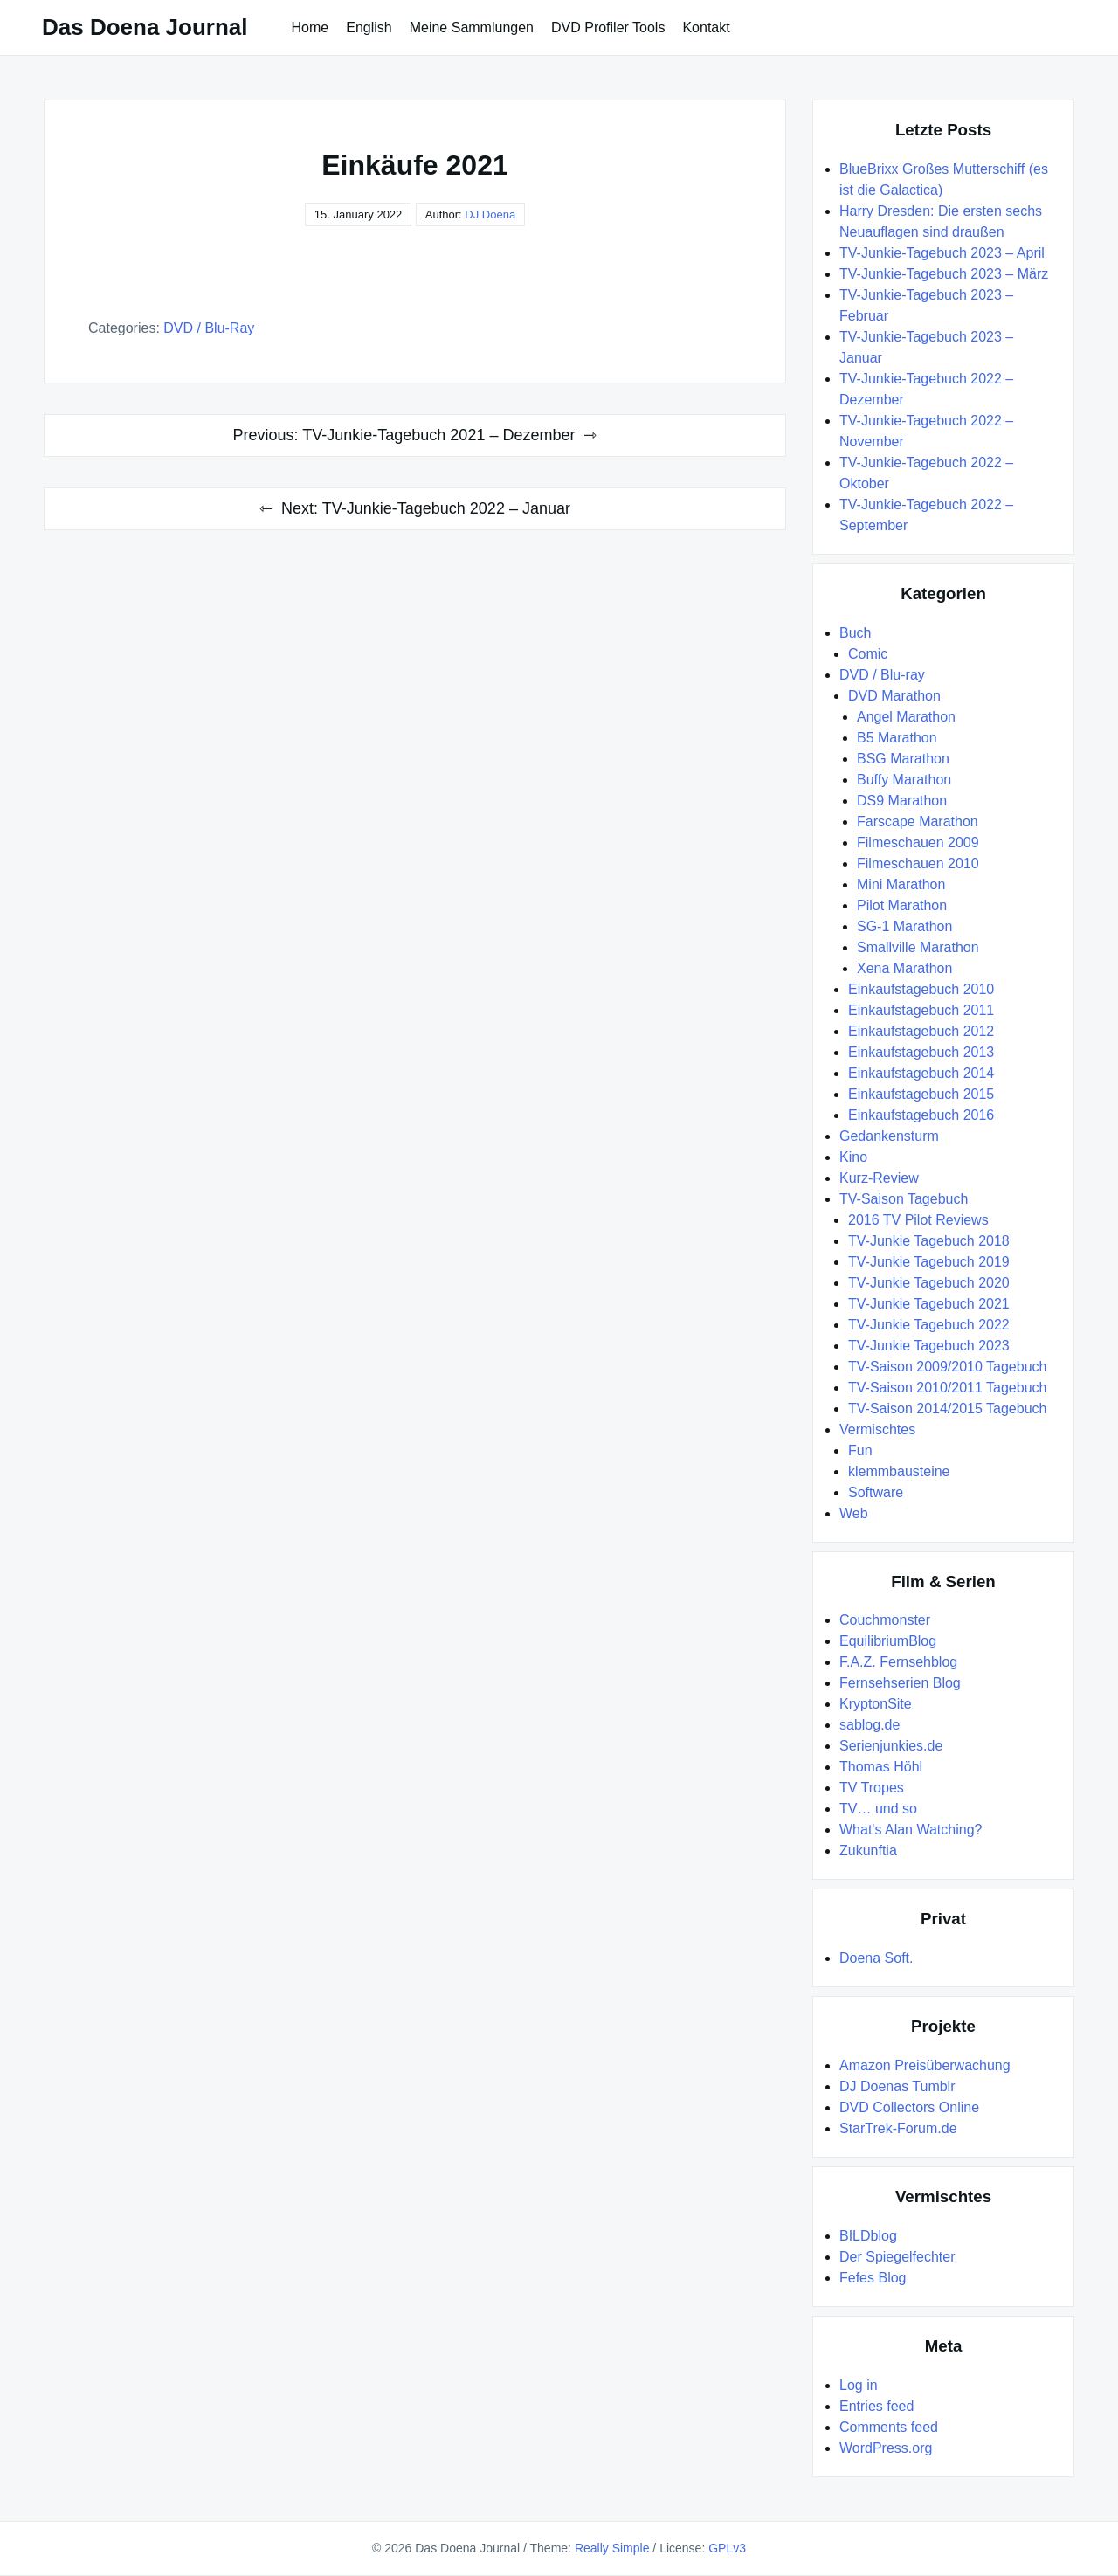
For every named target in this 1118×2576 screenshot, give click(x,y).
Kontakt (705, 27)
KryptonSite (875, 1703)
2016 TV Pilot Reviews (918, 1219)
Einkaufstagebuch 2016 (921, 1115)
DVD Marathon (894, 695)
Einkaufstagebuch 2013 (921, 1052)
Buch (855, 632)
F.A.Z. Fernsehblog (898, 1661)
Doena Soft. (876, 1958)
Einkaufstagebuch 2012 (921, 1031)
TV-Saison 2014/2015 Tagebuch (947, 1408)
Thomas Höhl (880, 1766)
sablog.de (869, 1724)
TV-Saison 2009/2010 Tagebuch (947, 1366)
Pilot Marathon (902, 905)
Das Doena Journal (145, 27)
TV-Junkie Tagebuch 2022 (929, 1324)
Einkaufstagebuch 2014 (921, 1073)
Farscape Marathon (917, 821)
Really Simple (612, 2548)
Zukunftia (868, 1850)
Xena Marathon (904, 968)
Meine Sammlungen (472, 27)
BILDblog (868, 2235)
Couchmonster (884, 1620)
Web (853, 1513)
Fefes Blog (872, 2277)
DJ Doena (490, 214)
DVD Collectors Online (909, 2107)
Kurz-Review (879, 1178)
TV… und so (878, 1808)
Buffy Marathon (904, 779)
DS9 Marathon (902, 800)
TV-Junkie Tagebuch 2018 (929, 1240)
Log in (858, 2385)
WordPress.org (885, 2448)
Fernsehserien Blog (900, 1682)
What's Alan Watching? (910, 1829)
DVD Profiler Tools (608, 27)
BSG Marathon (903, 758)
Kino (853, 1157)
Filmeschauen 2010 (918, 863)
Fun (860, 1450)
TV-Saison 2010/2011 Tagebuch (947, 1387)
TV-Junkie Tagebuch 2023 (929, 1345)
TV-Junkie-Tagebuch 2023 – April (942, 252)
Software (875, 1492)
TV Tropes (871, 1787)
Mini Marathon (901, 884)
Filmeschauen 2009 (918, 842)
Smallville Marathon (918, 947)
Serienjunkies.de (890, 1745)
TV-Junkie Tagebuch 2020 (929, 1282)
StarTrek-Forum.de (898, 2128)
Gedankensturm (889, 1136)
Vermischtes (877, 1429)
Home (310, 27)
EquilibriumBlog (887, 1640)
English (368, 27)
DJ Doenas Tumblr (897, 2086)
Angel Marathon (906, 716)
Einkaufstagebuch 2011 (921, 1010)
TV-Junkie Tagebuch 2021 (929, 1303)
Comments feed (888, 2427)
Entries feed (876, 2406)
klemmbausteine (899, 1471)
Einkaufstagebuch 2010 (921, 989)
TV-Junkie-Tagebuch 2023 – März (943, 273)
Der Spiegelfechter (897, 2256)
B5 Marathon (897, 737)
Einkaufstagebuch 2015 (921, 1094)
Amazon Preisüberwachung (925, 2065)
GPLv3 (727, 2548)
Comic (867, 653)
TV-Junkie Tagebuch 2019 (929, 1261)
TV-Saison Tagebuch (903, 1198)
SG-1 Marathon (904, 926)
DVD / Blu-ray (208, 328)
